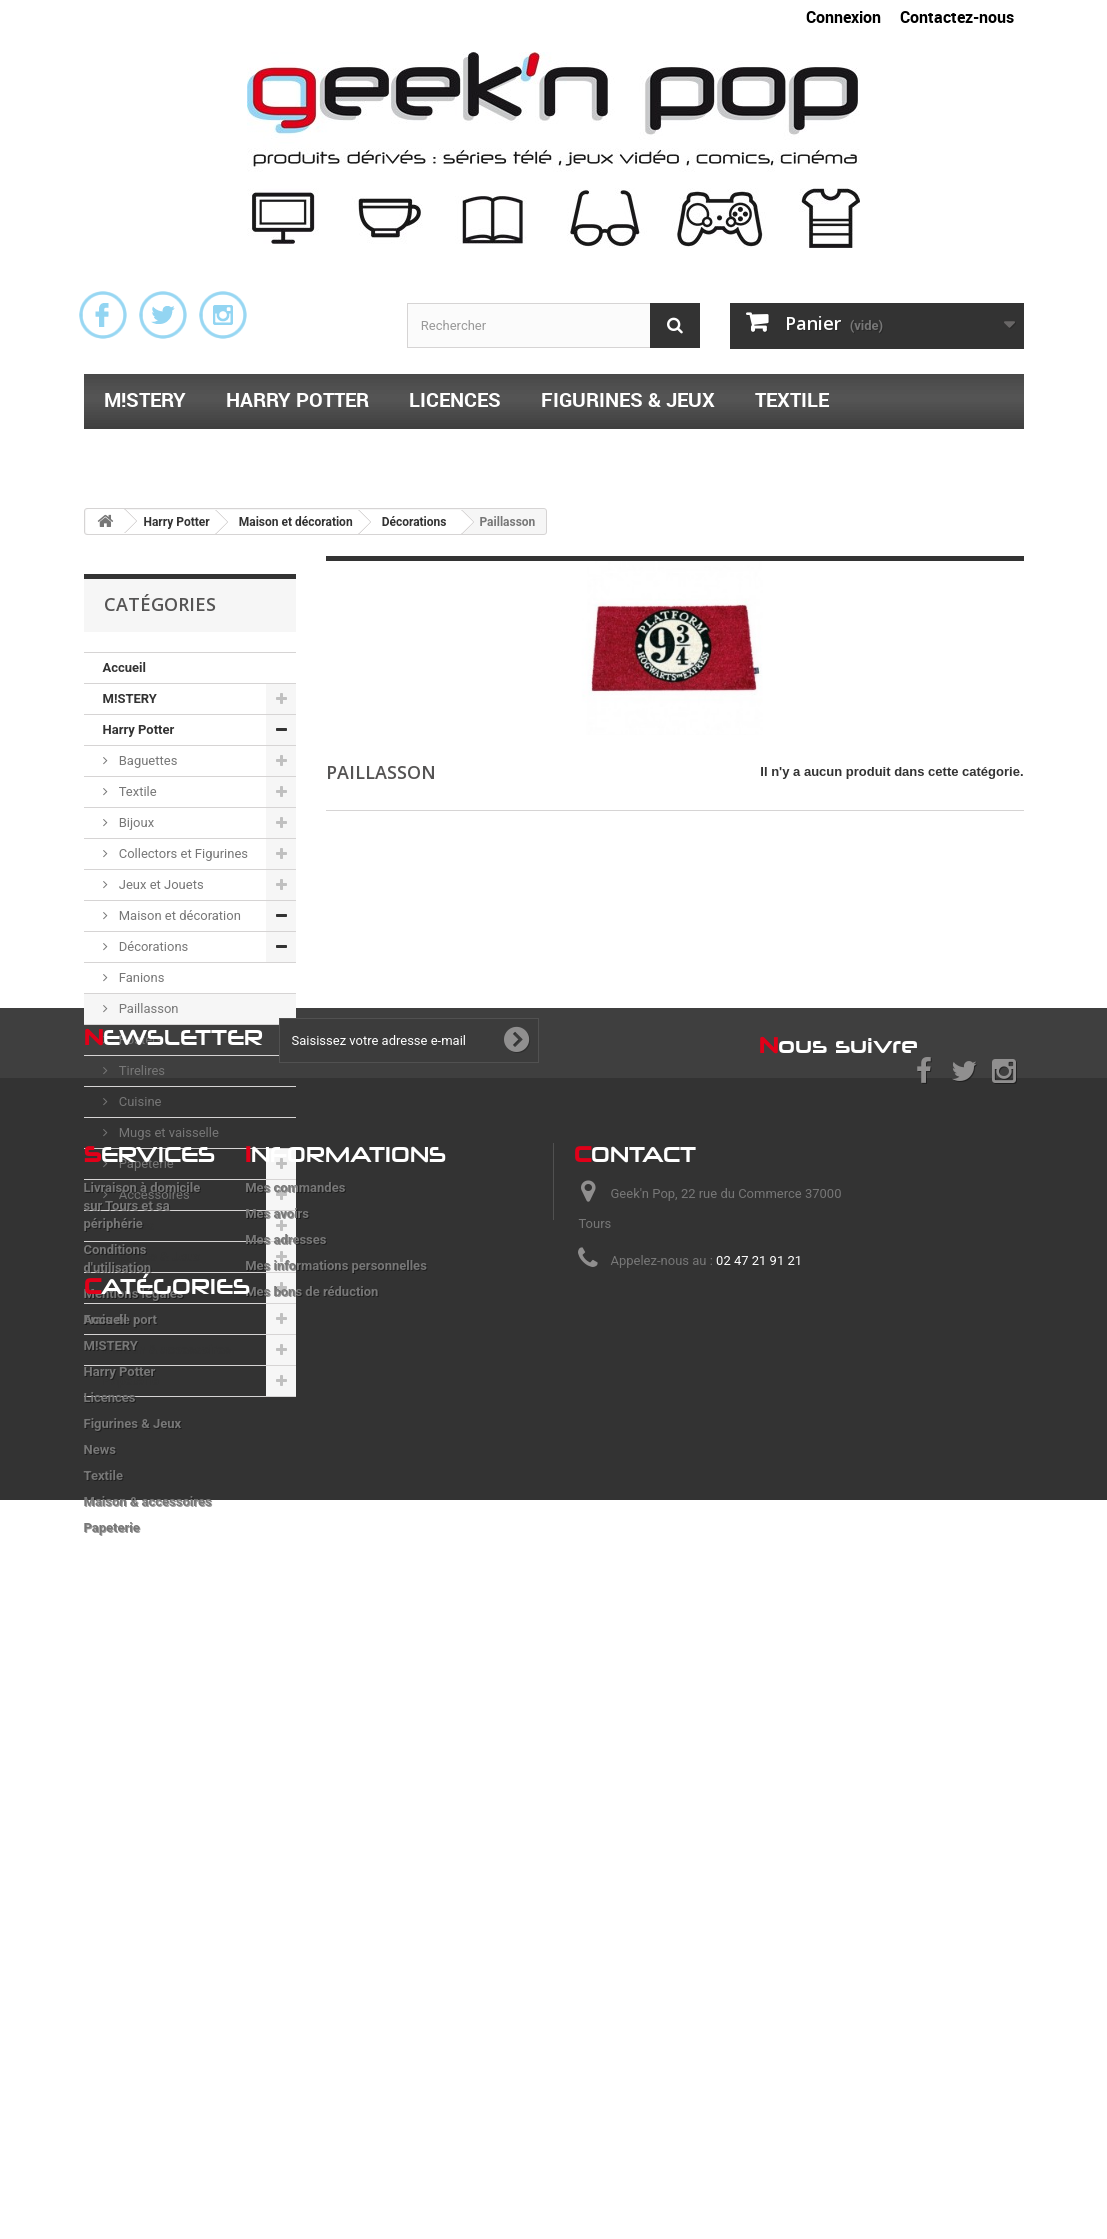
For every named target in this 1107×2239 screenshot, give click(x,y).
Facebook (103, 315)
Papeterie (427, 451)
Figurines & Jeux (628, 399)
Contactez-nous (957, 17)
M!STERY (145, 399)
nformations (345, 1623)
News (119, 1287)
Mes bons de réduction (311, 1760)
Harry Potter (297, 399)
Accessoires (153, 1194)
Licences (455, 399)
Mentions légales (134, 1762)
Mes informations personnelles (336, 1734)
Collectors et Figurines (182, 853)
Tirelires (141, 1070)
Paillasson (147, 1008)
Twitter (163, 315)
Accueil (124, 667)
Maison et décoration (178, 915)
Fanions (140, 977)
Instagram (223, 315)
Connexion (843, 17)
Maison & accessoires (220, 451)
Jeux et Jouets (160, 884)
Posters (140, 1039)
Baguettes (147, 760)
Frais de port (121, 1788)
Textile (792, 399)
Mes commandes (295, 1656)
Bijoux (135, 822)
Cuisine (139, 1101)
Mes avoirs (277, 1682)
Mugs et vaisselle (167, 1132)
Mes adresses (285, 1708)
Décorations (152, 946)
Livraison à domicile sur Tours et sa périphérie (142, 1674)
